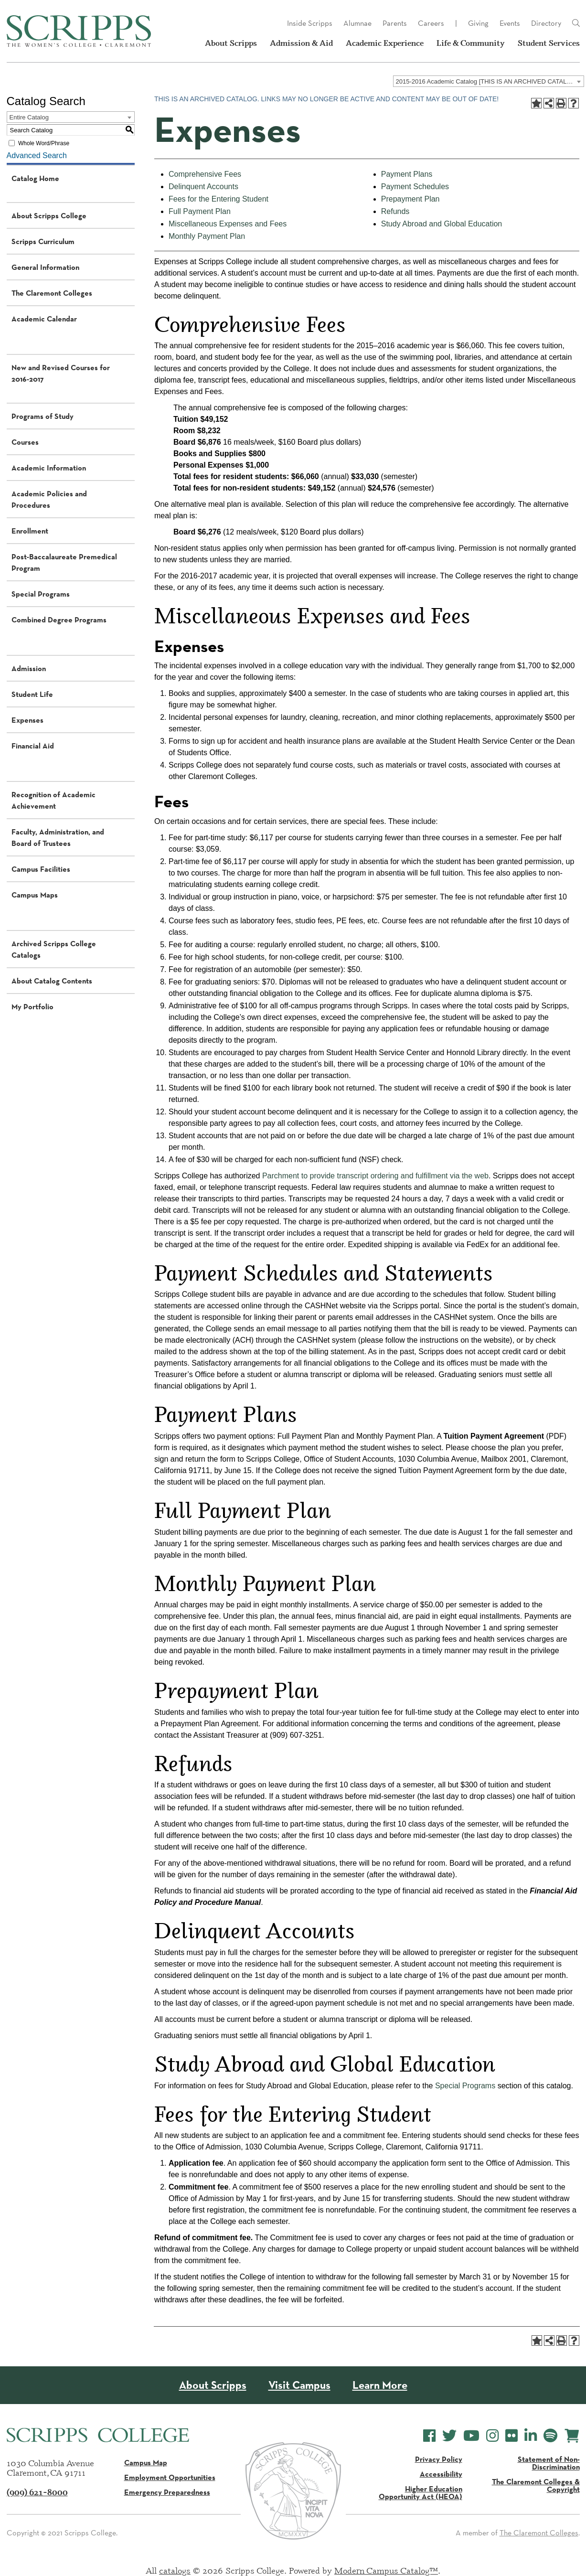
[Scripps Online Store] (572, 2436)
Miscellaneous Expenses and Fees (228, 224)
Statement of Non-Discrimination (549, 2462)
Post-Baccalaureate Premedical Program (64, 562)
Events (510, 23)
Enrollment (29, 530)
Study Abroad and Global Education (441, 224)
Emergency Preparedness (167, 2492)
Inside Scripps (309, 23)
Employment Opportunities (169, 2477)
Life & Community (471, 43)
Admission (28, 668)
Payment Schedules (415, 186)
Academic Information (48, 467)
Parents (395, 23)
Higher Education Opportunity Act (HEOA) (420, 2492)
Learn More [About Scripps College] (379, 2385)
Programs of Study (42, 416)
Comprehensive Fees (205, 174)
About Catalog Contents (51, 980)
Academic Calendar (44, 318)
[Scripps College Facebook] (429, 2435)
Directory (546, 23)
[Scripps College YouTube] (471, 2435)
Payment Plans (407, 174)
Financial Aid (32, 745)
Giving (478, 23)
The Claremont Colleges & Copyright (536, 2485)
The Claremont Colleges (51, 293)
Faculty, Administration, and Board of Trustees (57, 837)
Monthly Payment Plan (207, 236)
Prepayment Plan (410, 199)
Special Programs (40, 594)
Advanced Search (37, 155)
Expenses (27, 720)
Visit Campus (299, 2385)
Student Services (549, 43)
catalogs (175, 2570)
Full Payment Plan (200, 211)
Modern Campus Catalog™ (386, 2570)
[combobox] (488, 81)
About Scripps (231, 43)
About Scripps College (48, 215)
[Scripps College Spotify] (550, 2435)
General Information (45, 267)
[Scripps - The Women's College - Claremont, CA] (79, 31)
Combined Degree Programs (59, 619)
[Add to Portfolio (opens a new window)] (536, 103)
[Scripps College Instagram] (492, 2435)
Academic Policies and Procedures (49, 499)
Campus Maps (34, 894)
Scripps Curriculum (43, 241)
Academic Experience (385, 43)
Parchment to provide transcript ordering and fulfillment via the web (375, 1176)
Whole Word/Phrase (43, 143)
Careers (431, 23)
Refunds (395, 211)
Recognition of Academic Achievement (53, 800)
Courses (25, 442)
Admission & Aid (301, 43)
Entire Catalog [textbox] (29, 117)
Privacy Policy (438, 2459)
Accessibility (441, 2474)
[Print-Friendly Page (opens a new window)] (561, 103)
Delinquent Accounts (203, 186)
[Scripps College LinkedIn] (530, 2435)
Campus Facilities (40, 869)
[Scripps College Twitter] (449, 2435)
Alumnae (357, 23)
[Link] (576, 23)
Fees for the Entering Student (218, 199)
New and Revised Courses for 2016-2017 (60, 373)
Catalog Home (35, 178)
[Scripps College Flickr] (511, 2435)
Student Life (32, 694)
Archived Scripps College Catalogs (53, 949)
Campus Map (145, 2462)
